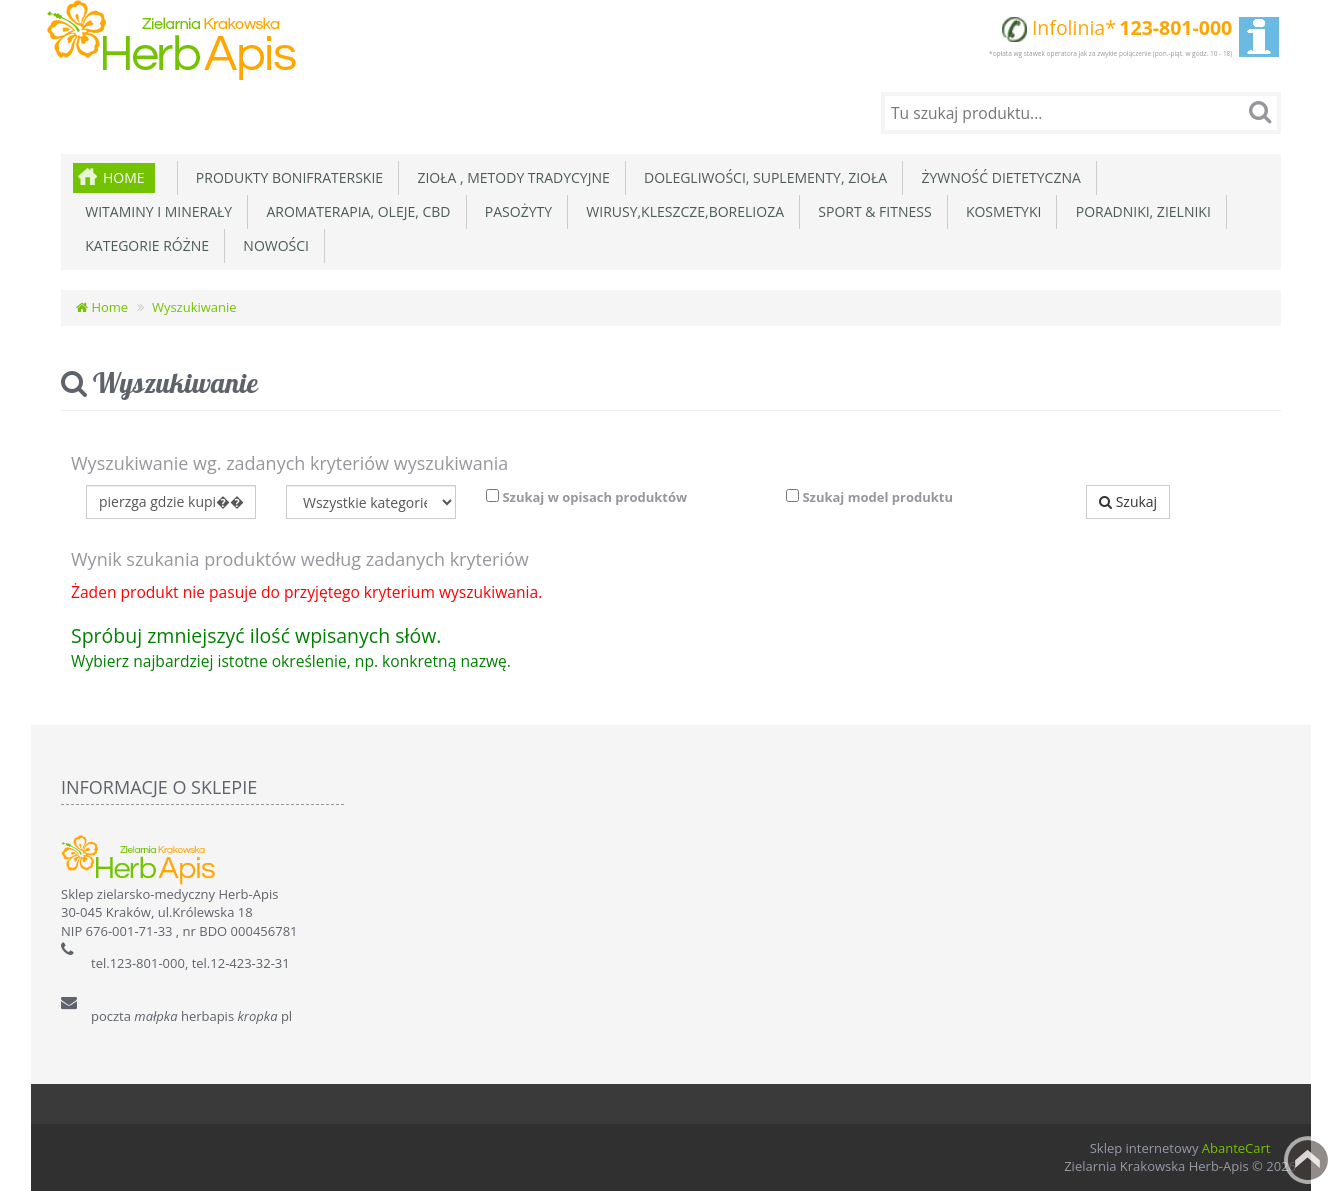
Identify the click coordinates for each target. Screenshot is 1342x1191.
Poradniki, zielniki (1139, 211)
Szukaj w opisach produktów (586, 497)
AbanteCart (1236, 1148)
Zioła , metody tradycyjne (510, 177)
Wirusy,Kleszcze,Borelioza (681, 211)
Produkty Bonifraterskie (286, 177)
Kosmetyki (1000, 211)
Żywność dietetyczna (997, 177)
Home (124, 177)
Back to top (1308, 1160)
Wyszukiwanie (194, 307)
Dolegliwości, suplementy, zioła (762, 177)
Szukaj (1128, 501)
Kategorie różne (143, 245)
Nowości (272, 245)
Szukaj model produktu (869, 497)
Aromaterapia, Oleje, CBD (354, 211)
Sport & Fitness (871, 211)
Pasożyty (515, 211)
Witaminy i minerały (155, 211)
